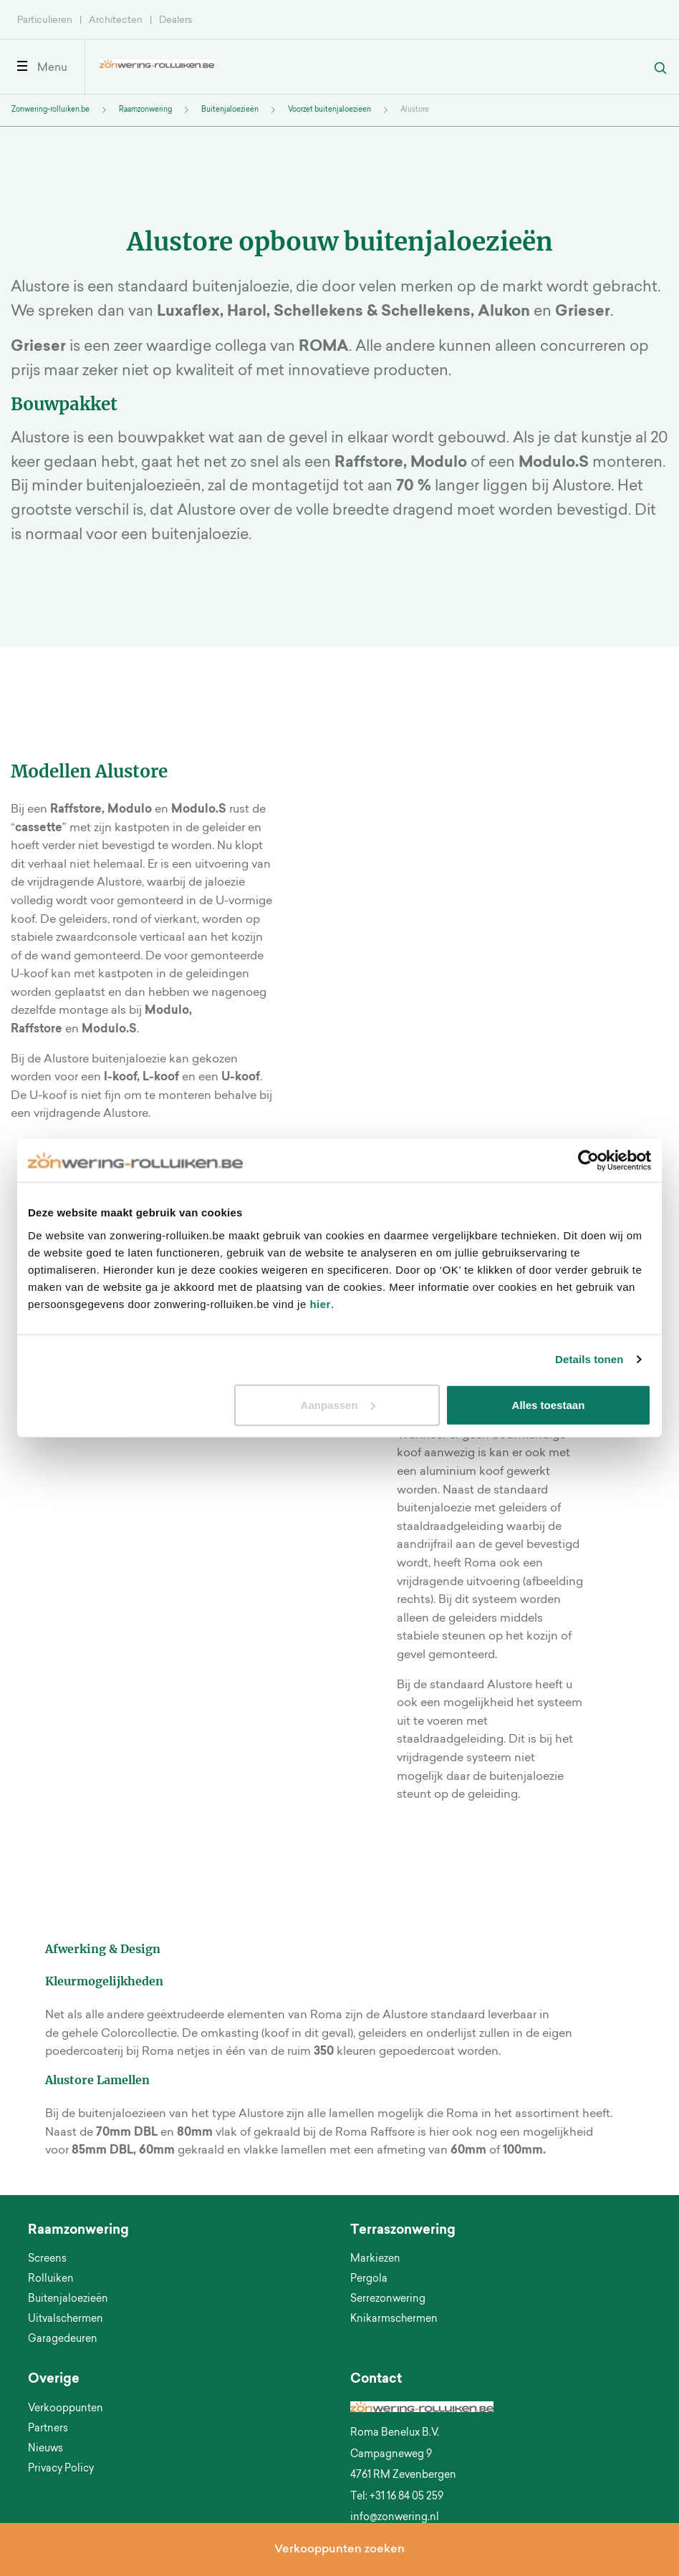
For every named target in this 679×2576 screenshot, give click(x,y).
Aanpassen (338, 1404)
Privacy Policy (61, 2469)
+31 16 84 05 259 (406, 2497)
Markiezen (375, 2260)
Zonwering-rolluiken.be (50, 110)
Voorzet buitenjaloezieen (329, 110)
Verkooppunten (65, 2409)
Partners (48, 2429)
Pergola (368, 2280)
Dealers (175, 20)
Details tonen (589, 1359)
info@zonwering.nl (394, 2518)
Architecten (116, 20)
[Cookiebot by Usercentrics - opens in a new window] (588, 1160)
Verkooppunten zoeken (339, 2549)
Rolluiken (51, 2280)
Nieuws (45, 2449)
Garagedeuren (62, 2340)
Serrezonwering (387, 2300)
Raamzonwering (145, 110)
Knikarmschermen (394, 2320)
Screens (47, 2260)
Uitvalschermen (65, 2320)
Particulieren (44, 20)
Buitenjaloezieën (230, 110)
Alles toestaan (548, 1404)
